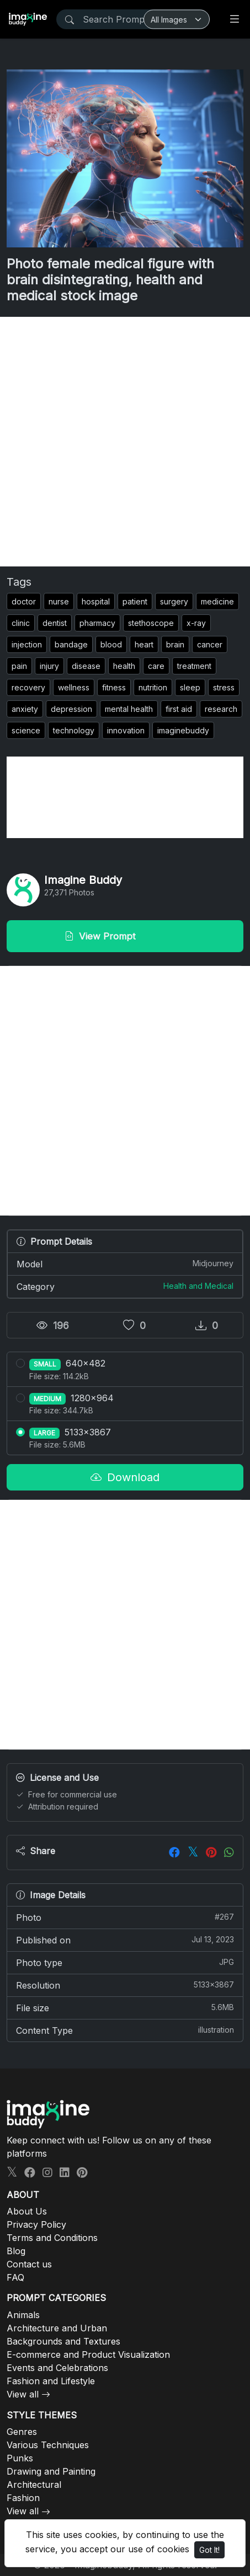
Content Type (125, 2030)
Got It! (209, 2550)
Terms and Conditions (52, 2237)
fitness (114, 687)
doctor (24, 601)
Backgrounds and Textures (63, 2341)
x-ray (196, 623)
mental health (129, 709)
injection (27, 644)
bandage (71, 644)
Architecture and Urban (57, 2328)
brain (175, 644)
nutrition (153, 687)
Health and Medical (198, 1285)
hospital (96, 601)
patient (135, 601)
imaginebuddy (183, 730)
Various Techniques (48, 2444)
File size (125, 2007)
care (156, 666)
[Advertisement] (125, 441)
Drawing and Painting (51, 2471)
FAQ (15, 2277)
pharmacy (97, 623)
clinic (21, 623)
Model (125, 1263)
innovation (126, 730)
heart (144, 644)
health (124, 666)
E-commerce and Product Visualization (88, 2354)
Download (125, 1477)
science (26, 730)
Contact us (29, 2264)
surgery (174, 601)
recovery (28, 687)
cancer (209, 644)
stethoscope (151, 623)
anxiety (25, 709)
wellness (73, 687)
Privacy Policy (36, 2224)
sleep (190, 687)
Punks (20, 2458)
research (221, 709)
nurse (59, 601)
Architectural (34, 2484)
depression (71, 709)
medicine (217, 601)
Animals (23, 2314)
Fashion (23, 2497)
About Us (27, 2211)
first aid (179, 709)
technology (73, 730)
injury (49, 666)
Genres (22, 2431)
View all (23, 2394)
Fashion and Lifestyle (51, 2380)
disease (86, 666)
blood (111, 644)
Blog (16, 2250)
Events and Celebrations (57, 2367)
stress (224, 687)
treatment (194, 666)
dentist (54, 623)
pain (19, 666)
